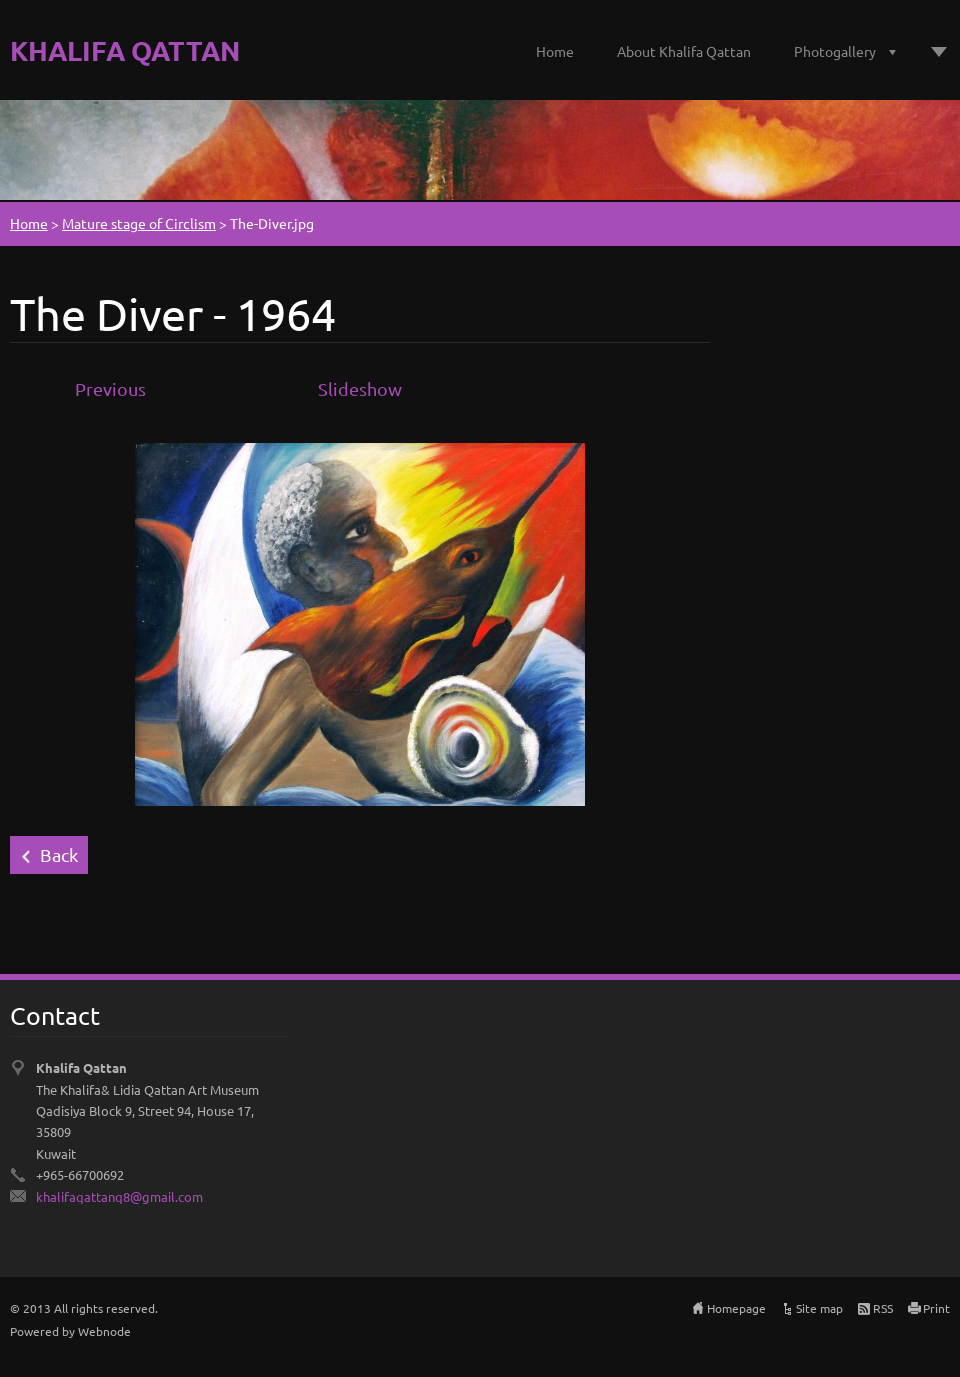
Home (555, 51)
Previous (110, 388)
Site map (819, 1308)
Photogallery (835, 51)
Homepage (736, 1308)
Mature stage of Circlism (139, 223)
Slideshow (360, 388)
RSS (883, 1308)
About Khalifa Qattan (684, 51)
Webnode (104, 1331)
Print (936, 1308)
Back (59, 854)
